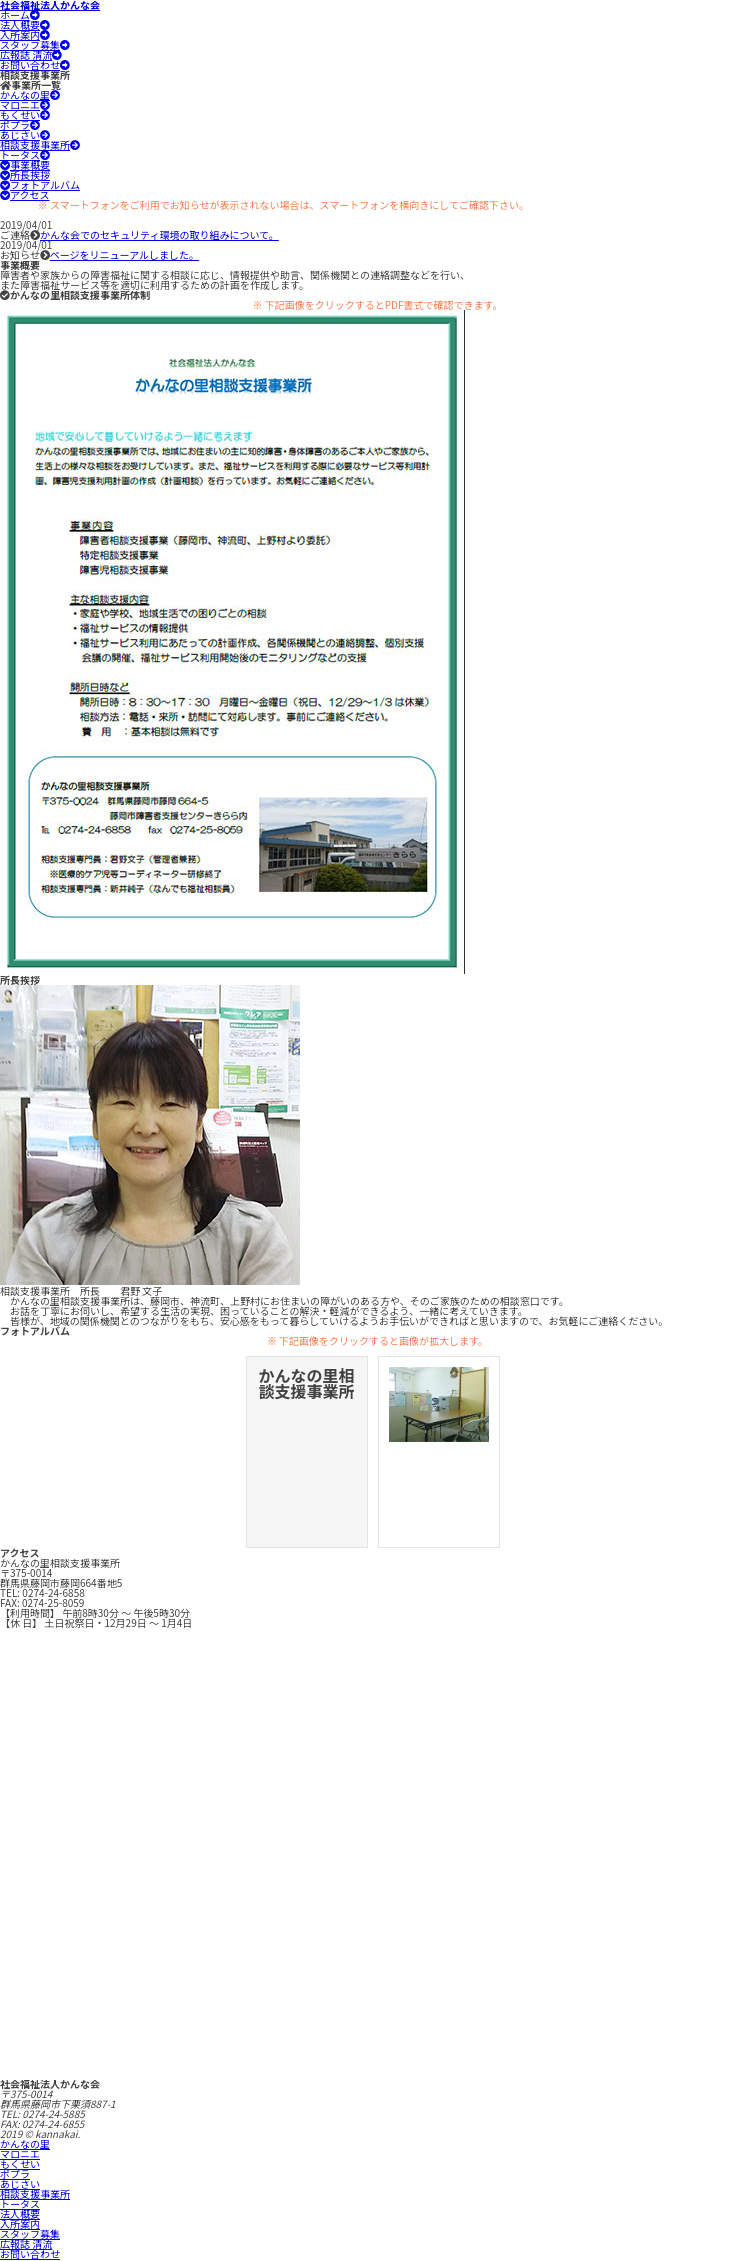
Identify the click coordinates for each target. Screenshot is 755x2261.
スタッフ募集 (35, 44)
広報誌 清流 (31, 54)
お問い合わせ (35, 64)
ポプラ (20, 124)
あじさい (25, 134)
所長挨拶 (25, 174)
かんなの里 (30, 94)
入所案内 (25, 34)
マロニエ (25, 104)
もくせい (25, 114)
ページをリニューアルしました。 (124, 254)
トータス (25, 154)
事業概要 (25, 164)
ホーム (20, 14)
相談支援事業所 (40, 144)
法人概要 (25, 24)
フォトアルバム (40, 184)
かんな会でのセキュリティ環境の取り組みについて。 (159, 234)
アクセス (25, 194)
